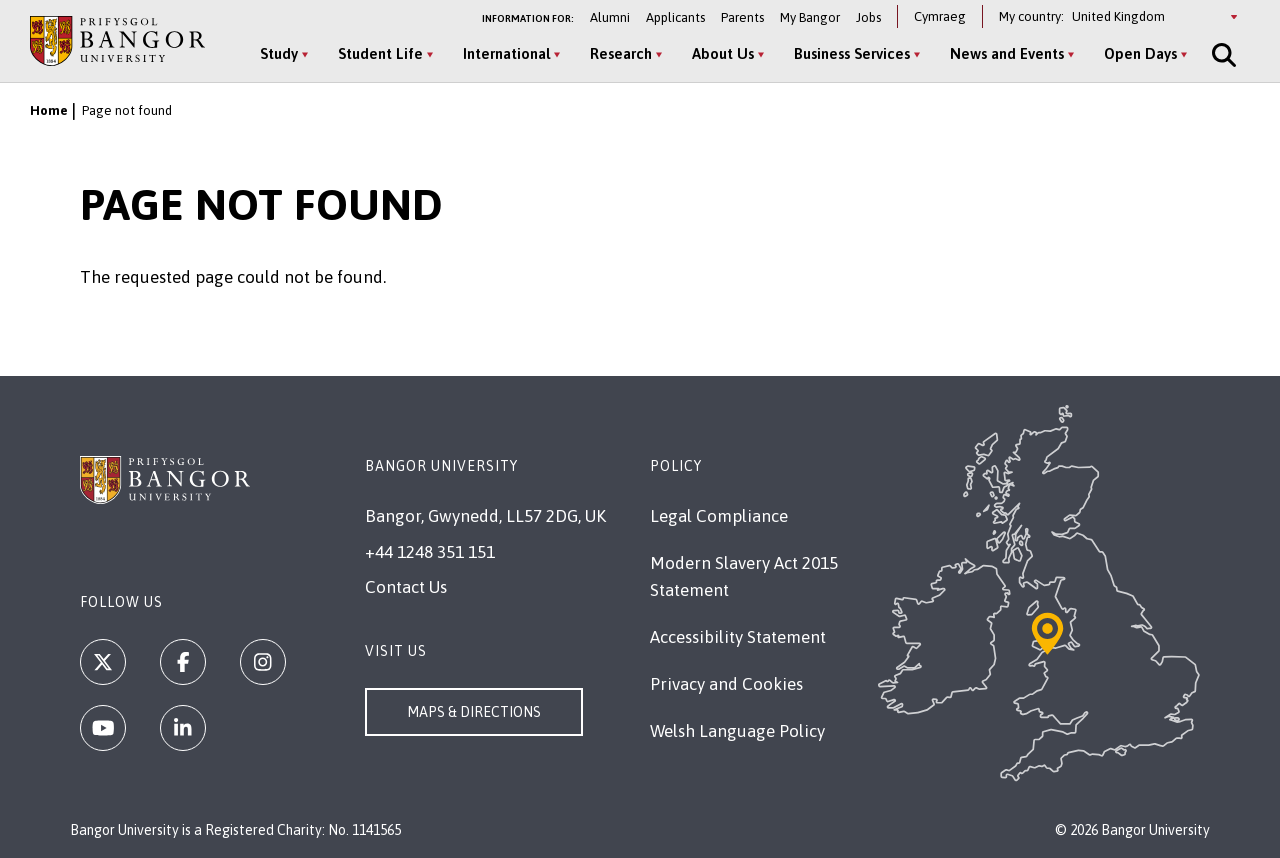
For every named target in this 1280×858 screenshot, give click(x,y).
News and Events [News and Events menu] (1007, 53)
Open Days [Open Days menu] (1140, 53)
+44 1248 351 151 (430, 552)
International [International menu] (506, 53)
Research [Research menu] (621, 53)
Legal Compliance (719, 516)
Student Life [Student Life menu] (380, 53)
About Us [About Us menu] (723, 53)
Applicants (675, 17)
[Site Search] (1222, 55)
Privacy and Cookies (726, 684)
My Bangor (810, 17)
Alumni (610, 17)
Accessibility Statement (738, 637)
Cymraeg (940, 16)
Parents (742, 17)
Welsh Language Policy (737, 731)
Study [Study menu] (279, 53)
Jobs (868, 17)
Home (49, 110)
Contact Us (406, 587)
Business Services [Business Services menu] (852, 53)
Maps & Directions (474, 712)
